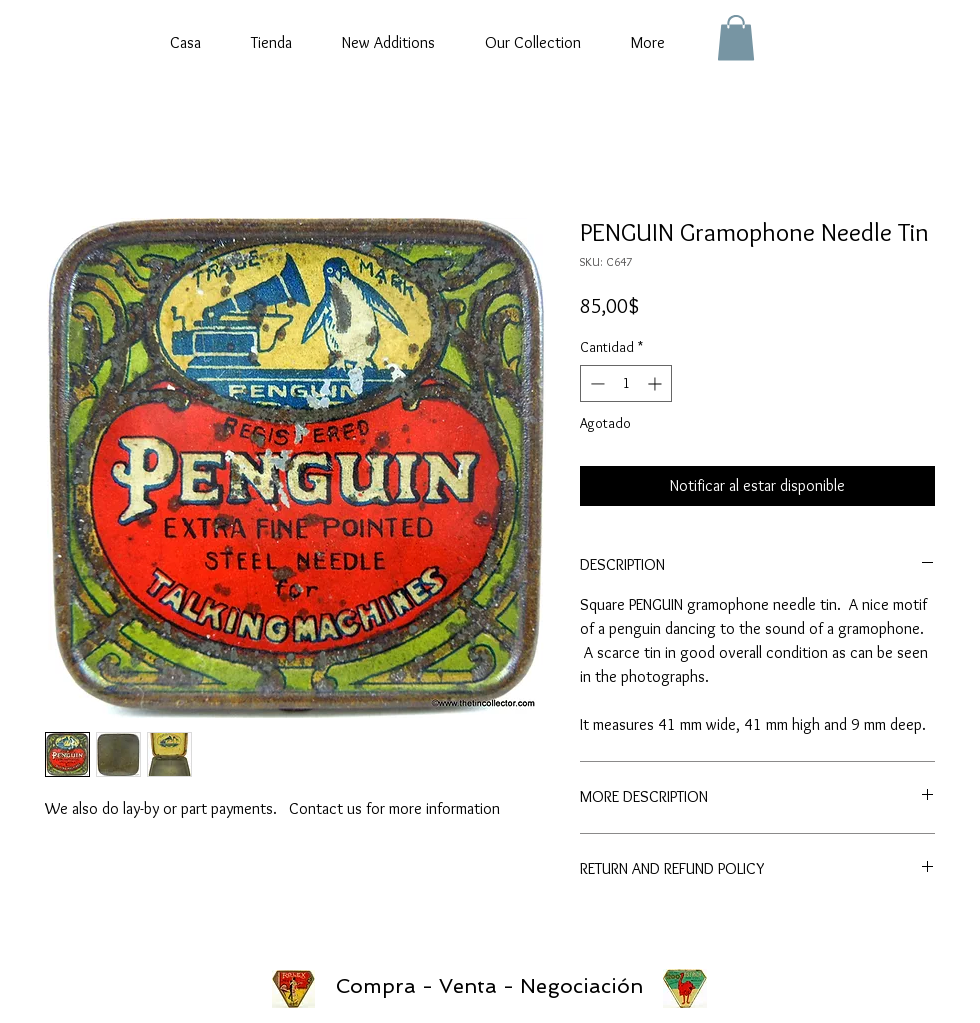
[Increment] (656, 383)
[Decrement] (595, 383)
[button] (736, 37)
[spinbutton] (626, 383)
